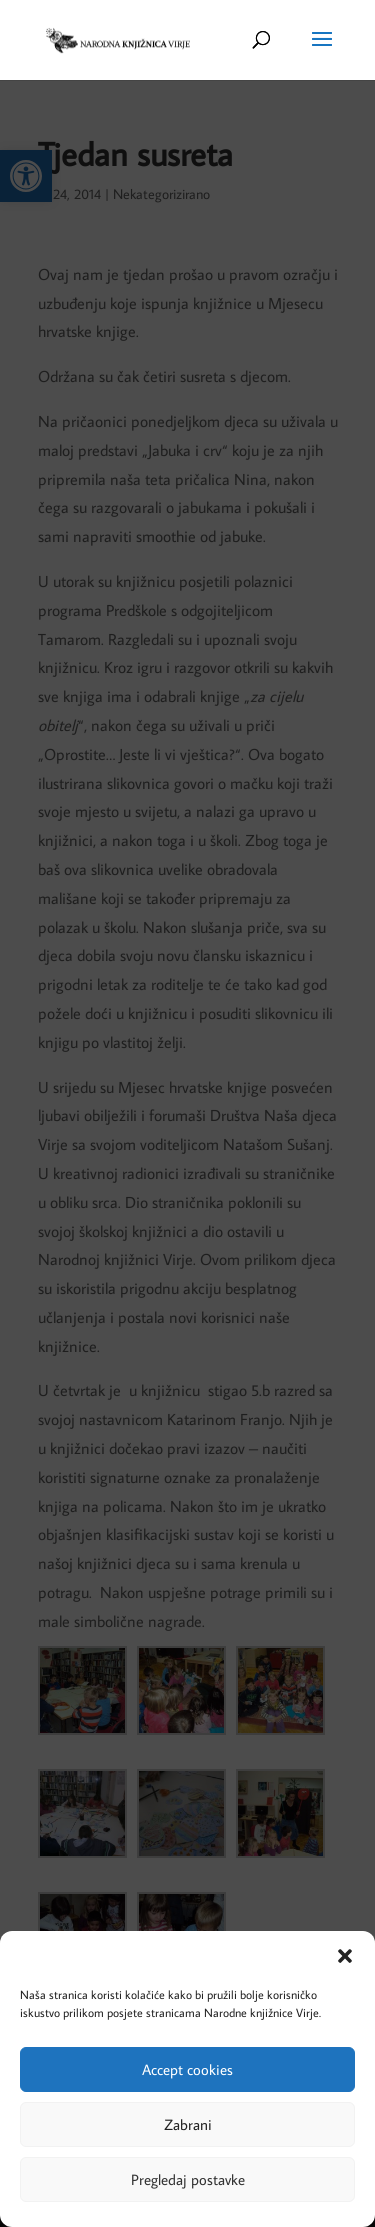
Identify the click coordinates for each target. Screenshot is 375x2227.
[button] (345, 1956)
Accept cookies (187, 2069)
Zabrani (188, 2124)
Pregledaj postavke (188, 2179)
